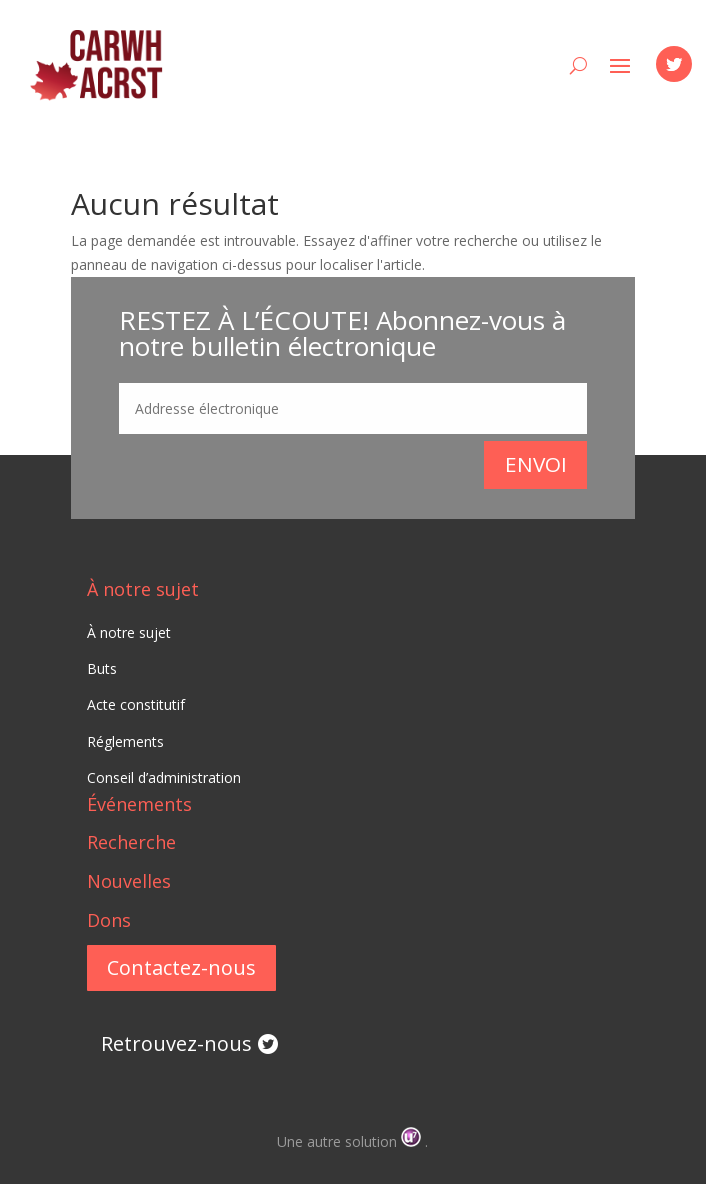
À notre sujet (143, 589)
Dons (109, 920)
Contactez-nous (181, 967)
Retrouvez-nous (176, 1043)
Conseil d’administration (164, 777)
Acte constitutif (136, 704)
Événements (139, 804)
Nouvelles (129, 881)
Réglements (125, 741)
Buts (102, 668)
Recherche (131, 842)
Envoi (536, 464)
